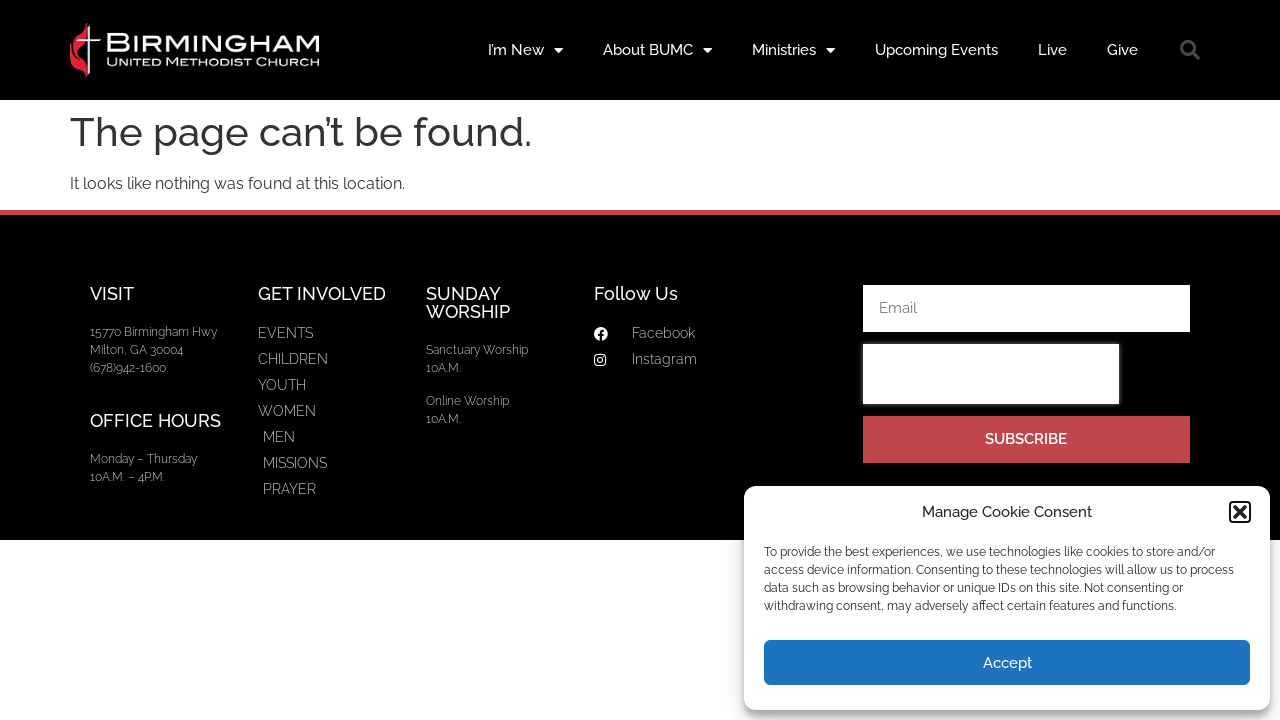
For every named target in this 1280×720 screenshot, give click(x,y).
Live (1052, 50)
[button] (1240, 512)
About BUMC (657, 50)
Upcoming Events (936, 50)
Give (1122, 50)
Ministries (793, 50)
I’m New (525, 50)
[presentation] (991, 374)
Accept (1007, 663)
